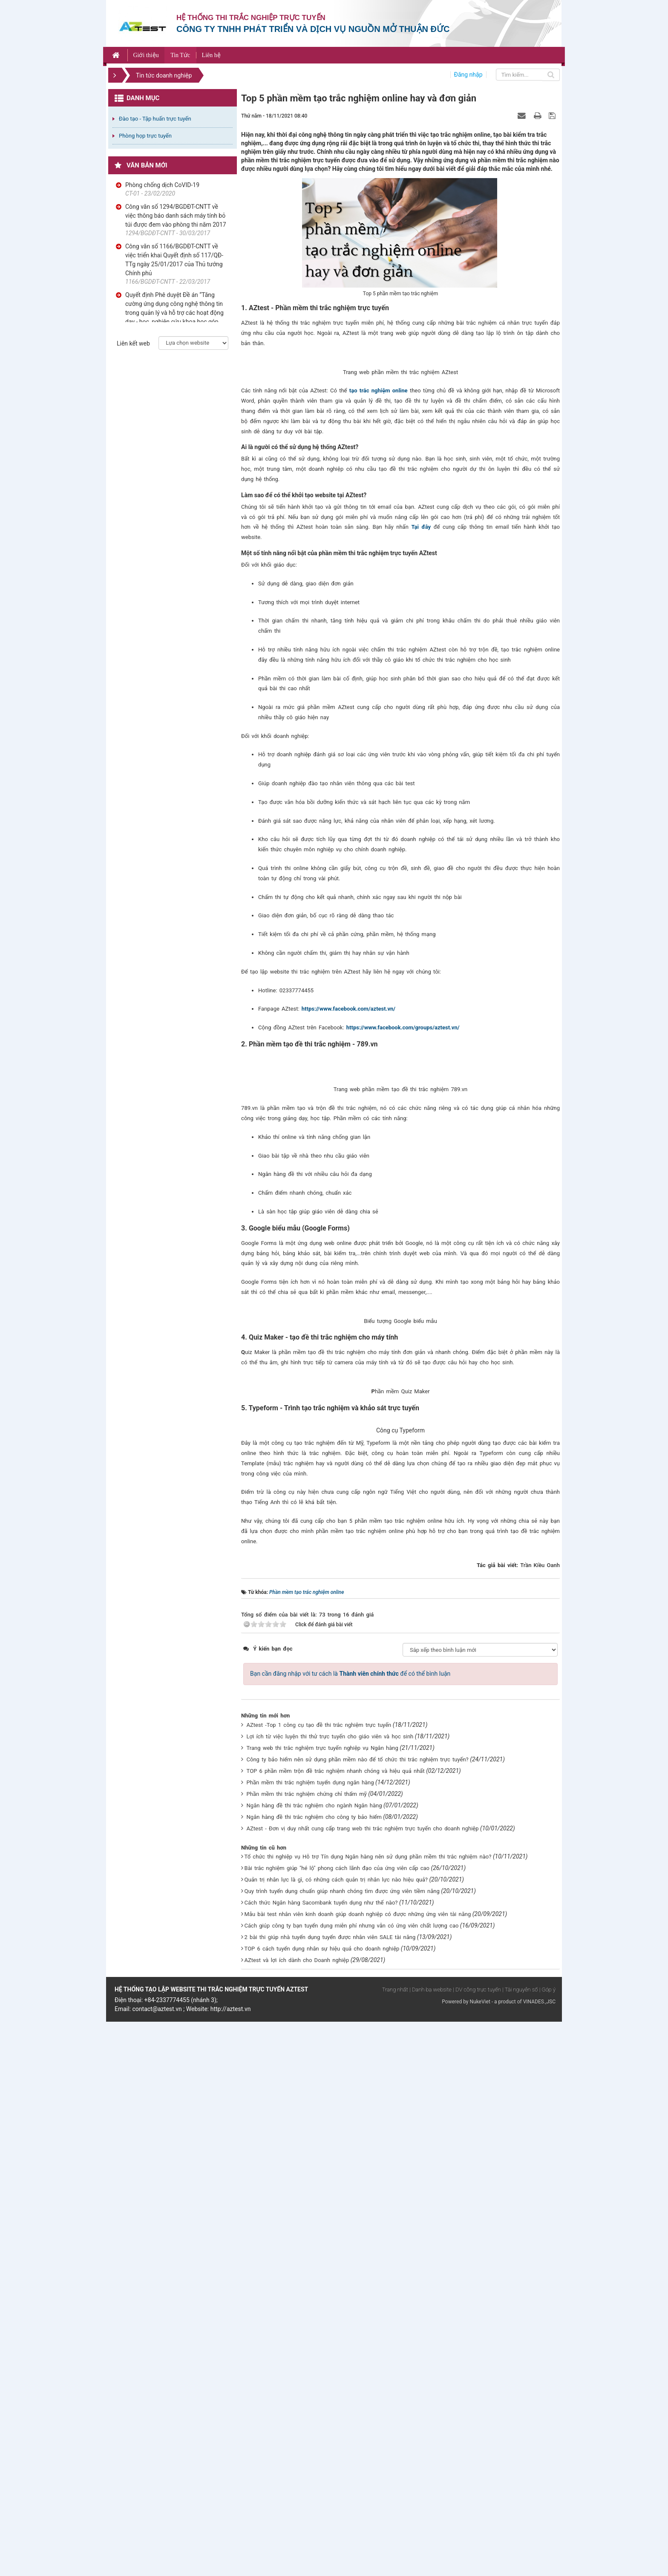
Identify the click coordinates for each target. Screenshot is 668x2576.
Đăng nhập (468, 74)
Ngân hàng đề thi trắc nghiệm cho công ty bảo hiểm (314, 2371)
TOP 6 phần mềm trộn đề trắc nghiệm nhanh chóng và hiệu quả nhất (336, 2325)
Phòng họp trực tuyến (145, 136)
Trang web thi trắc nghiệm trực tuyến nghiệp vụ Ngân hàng (322, 2302)
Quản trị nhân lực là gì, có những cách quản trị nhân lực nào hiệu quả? (336, 2434)
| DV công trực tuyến (477, 2544)
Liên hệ (211, 55)
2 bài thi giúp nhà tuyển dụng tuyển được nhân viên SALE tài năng (330, 2491)
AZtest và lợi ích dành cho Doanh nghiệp (297, 2514)
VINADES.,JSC (539, 2556)
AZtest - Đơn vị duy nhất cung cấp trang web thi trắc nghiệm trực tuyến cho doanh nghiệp (363, 2383)
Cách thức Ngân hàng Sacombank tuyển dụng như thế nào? (321, 2457)
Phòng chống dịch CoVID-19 (162, 185)
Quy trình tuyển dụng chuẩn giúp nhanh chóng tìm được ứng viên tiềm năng (342, 2445)
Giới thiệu (145, 55)
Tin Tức (180, 55)
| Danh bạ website (430, 2544)
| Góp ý (547, 2544)
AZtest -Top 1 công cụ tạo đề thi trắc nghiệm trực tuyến (319, 2279)
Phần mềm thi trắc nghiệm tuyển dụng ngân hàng (310, 2337)
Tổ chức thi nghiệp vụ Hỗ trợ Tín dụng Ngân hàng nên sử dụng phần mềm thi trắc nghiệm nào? (368, 2411)
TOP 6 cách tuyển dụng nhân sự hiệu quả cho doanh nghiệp (322, 2503)
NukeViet (479, 2556)
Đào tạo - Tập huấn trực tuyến (155, 118)
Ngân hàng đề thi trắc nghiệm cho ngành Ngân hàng (314, 2360)
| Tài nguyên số (520, 2544)
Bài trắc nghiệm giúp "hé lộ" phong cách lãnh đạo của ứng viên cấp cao (337, 2422)
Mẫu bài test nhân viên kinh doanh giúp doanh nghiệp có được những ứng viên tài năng (358, 2468)
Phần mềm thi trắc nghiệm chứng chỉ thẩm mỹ (307, 2348)
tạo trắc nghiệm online (378, 483)
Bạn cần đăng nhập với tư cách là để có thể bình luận (350, 2227)
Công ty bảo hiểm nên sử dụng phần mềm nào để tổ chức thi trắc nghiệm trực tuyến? (358, 2314)
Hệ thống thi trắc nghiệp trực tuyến (250, 18)
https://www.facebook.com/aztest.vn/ (348, 1101)
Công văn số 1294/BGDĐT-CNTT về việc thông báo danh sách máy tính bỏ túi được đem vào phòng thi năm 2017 (175, 215)
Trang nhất (395, 2544)
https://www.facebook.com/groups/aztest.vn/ (403, 1120)
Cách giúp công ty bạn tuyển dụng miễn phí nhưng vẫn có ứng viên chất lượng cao (352, 2480)
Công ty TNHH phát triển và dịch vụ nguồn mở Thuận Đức (312, 29)
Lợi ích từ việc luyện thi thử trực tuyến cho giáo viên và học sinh (330, 2291)
